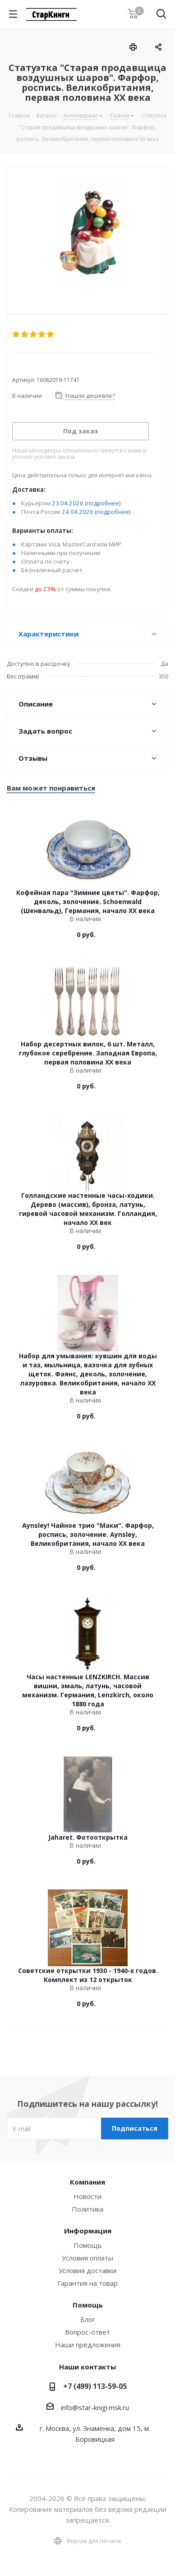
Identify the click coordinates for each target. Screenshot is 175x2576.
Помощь (88, 2245)
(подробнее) (103, 503)
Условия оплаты (87, 2257)
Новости (87, 2196)
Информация (87, 2230)
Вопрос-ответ (87, 2331)
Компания (87, 2181)
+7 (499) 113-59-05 (95, 2386)
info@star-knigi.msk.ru (95, 2407)
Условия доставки (87, 2270)
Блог (87, 2319)
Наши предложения (87, 2344)
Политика (87, 2208)
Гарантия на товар (87, 2283)
